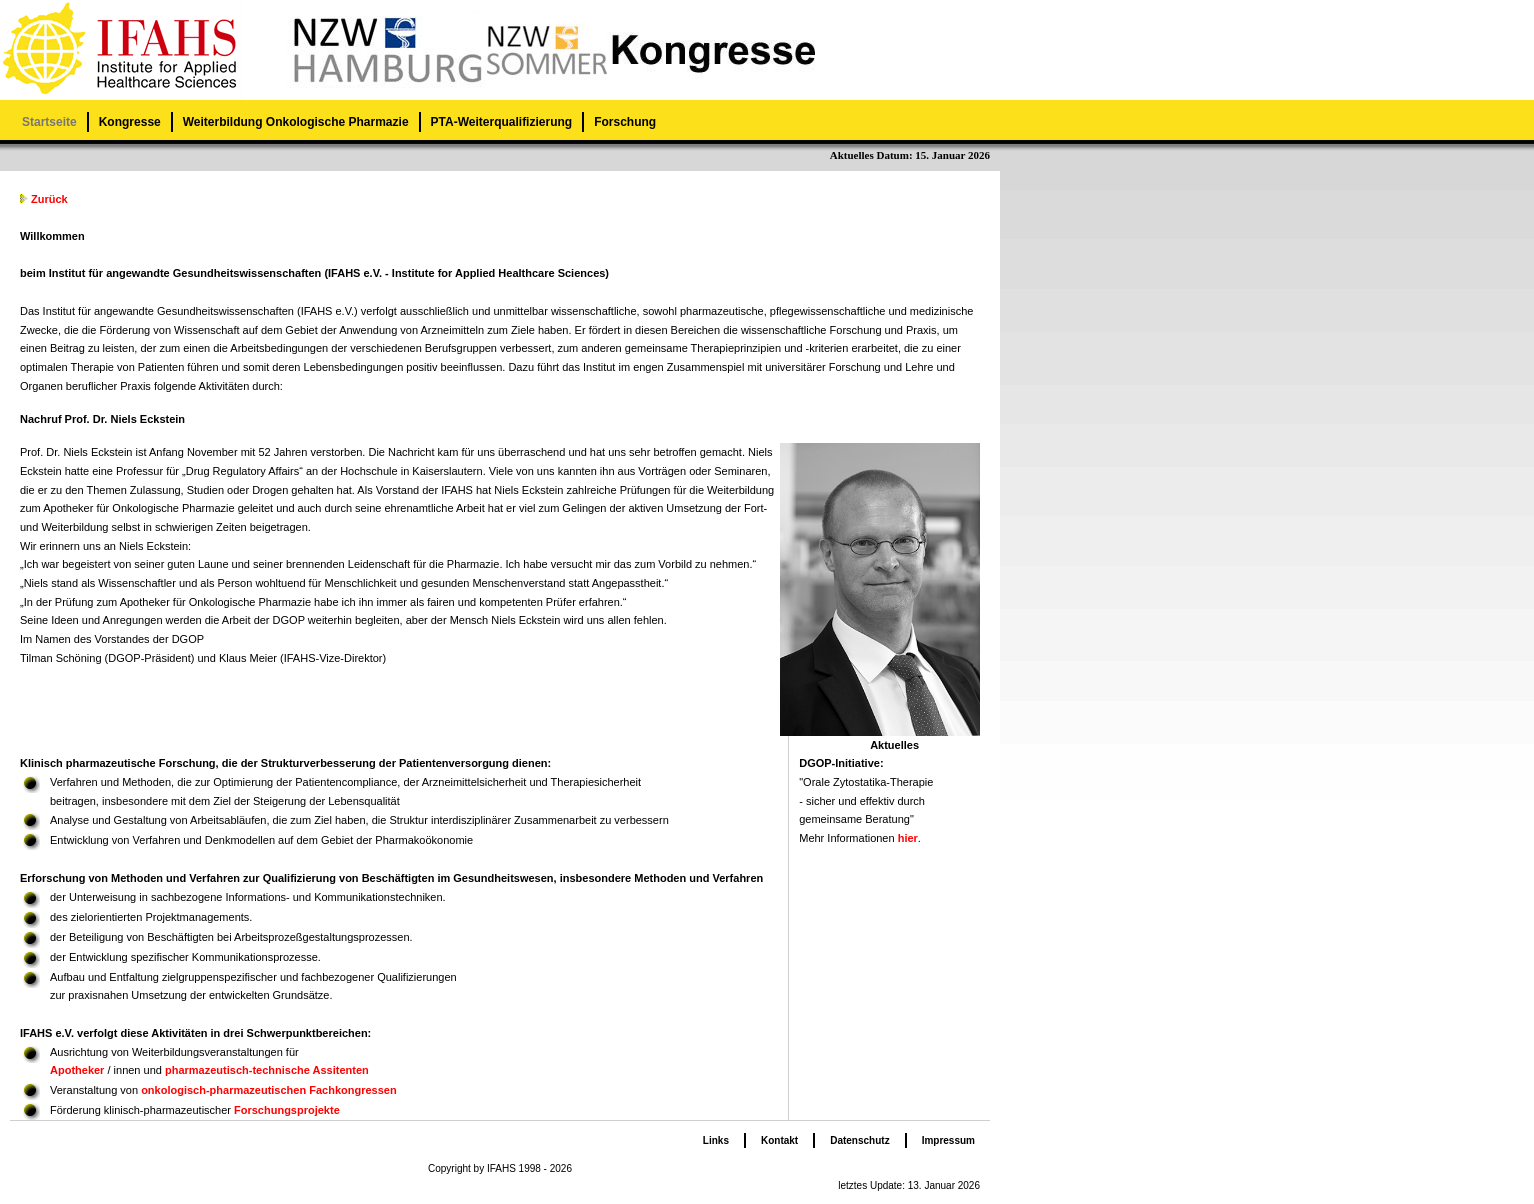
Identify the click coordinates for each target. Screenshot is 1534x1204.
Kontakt (779, 1140)
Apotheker (77, 1070)
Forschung (625, 122)
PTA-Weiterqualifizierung (502, 122)
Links (716, 1140)
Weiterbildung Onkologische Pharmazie (296, 122)
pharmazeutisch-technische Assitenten (267, 1070)
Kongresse (130, 122)
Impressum (948, 1140)
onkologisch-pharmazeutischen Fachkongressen (269, 1090)
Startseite (49, 122)
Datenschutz (859, 1140)
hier (908, 838)
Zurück (49, 199)
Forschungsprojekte (287, 1110)
